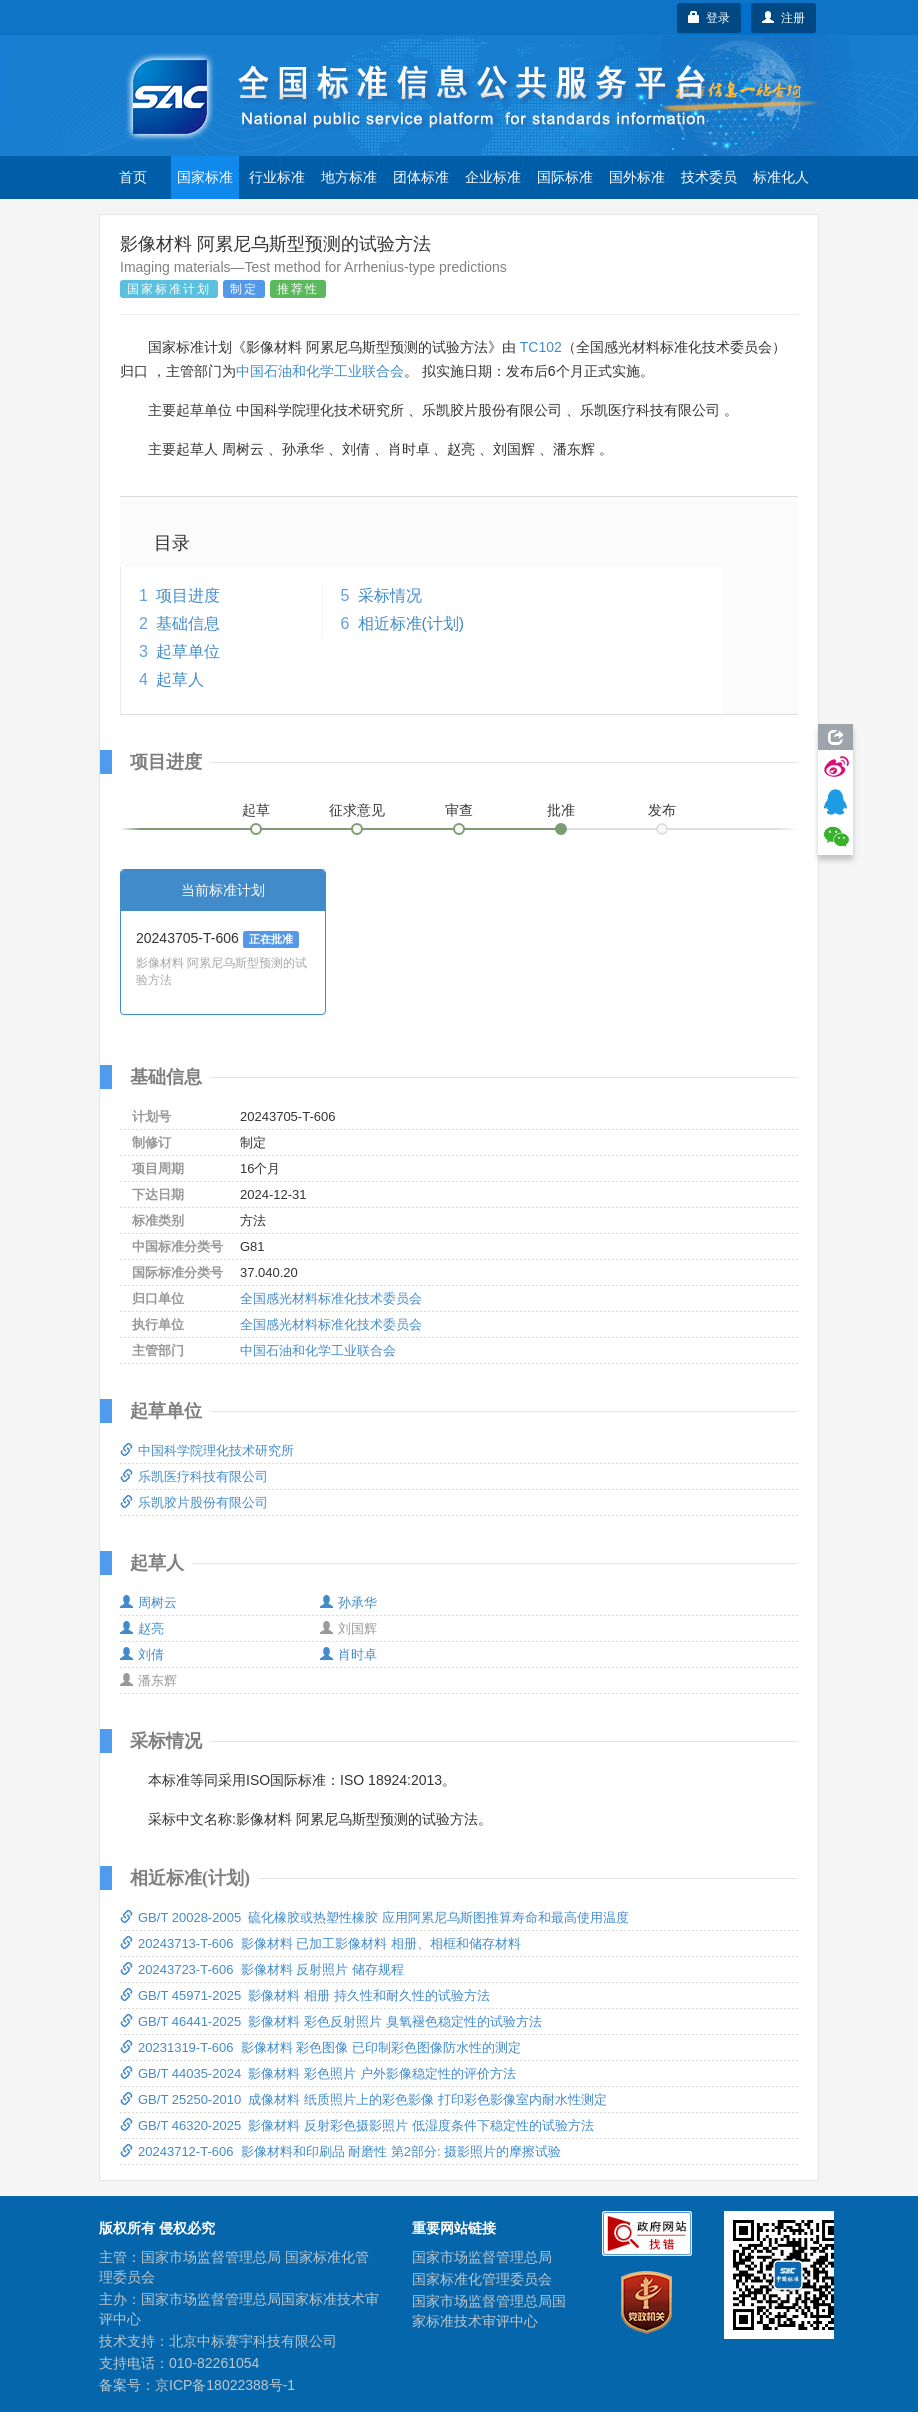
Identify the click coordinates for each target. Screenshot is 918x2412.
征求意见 (357, 810)
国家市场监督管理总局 (482, 2257)
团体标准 (421, 177)
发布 (662, 810)
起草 (256, 810)
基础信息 (188, 623)
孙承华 (348, 1602)
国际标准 (565, 177)
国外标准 (637, 177)
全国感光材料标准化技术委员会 (331, 1298)
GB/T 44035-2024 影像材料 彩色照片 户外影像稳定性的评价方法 (318, 2073)
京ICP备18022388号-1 (225, 2385)
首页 (133, 177)
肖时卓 (348, 1654)
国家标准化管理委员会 (482, 2279)
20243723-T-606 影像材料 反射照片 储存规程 (262, 1969)
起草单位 (188, 651)
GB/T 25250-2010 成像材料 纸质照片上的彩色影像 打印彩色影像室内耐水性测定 (363, 2099)
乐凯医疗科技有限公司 (194, 1476)
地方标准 (349, 177)
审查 (459, 810)
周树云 (148, 1602)
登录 (709, 18)
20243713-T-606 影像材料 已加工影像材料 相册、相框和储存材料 (320, 1943)
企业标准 (493, 177)
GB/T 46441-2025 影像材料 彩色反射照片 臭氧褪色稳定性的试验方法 (331, 2021)
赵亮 (142, 1628)
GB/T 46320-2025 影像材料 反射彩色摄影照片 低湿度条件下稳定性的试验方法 (357, 2125)
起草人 (180, 679)
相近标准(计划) (411, 623)
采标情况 (390, 595)
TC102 (541, 347)
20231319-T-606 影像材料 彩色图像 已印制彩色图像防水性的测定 (320, 2047)
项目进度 (188, 595)
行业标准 (277, 177)
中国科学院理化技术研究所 (207, 1450)
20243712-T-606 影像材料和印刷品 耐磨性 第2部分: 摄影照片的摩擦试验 (340, 2151)
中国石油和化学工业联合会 (320, 371)
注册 (783, 18)
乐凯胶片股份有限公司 (194, 1502)
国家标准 (205, 177)
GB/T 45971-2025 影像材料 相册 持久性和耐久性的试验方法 (305, 1995)
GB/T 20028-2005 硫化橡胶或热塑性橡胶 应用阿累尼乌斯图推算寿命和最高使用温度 (374, 1917)
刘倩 (142, 1654)
